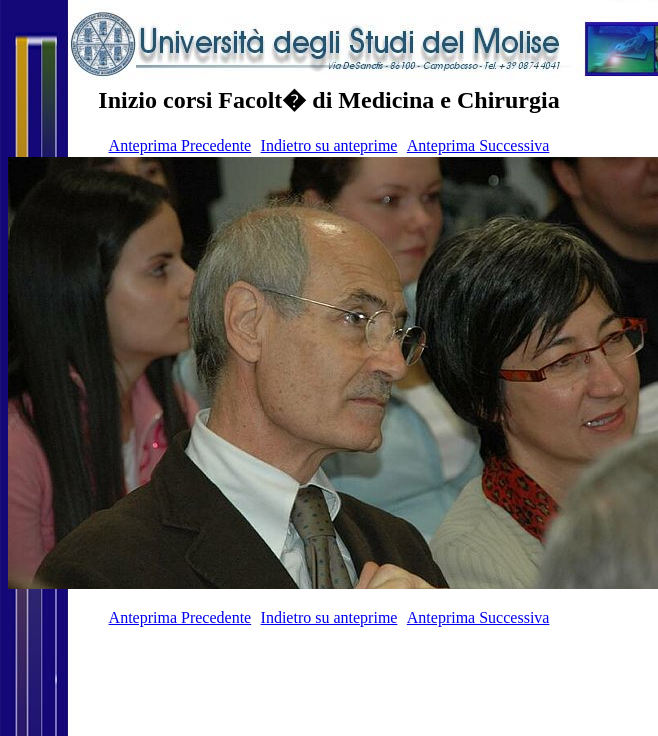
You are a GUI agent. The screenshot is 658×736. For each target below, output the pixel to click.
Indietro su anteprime (329, 145)
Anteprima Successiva (478, 145)
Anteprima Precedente (180, 145)
